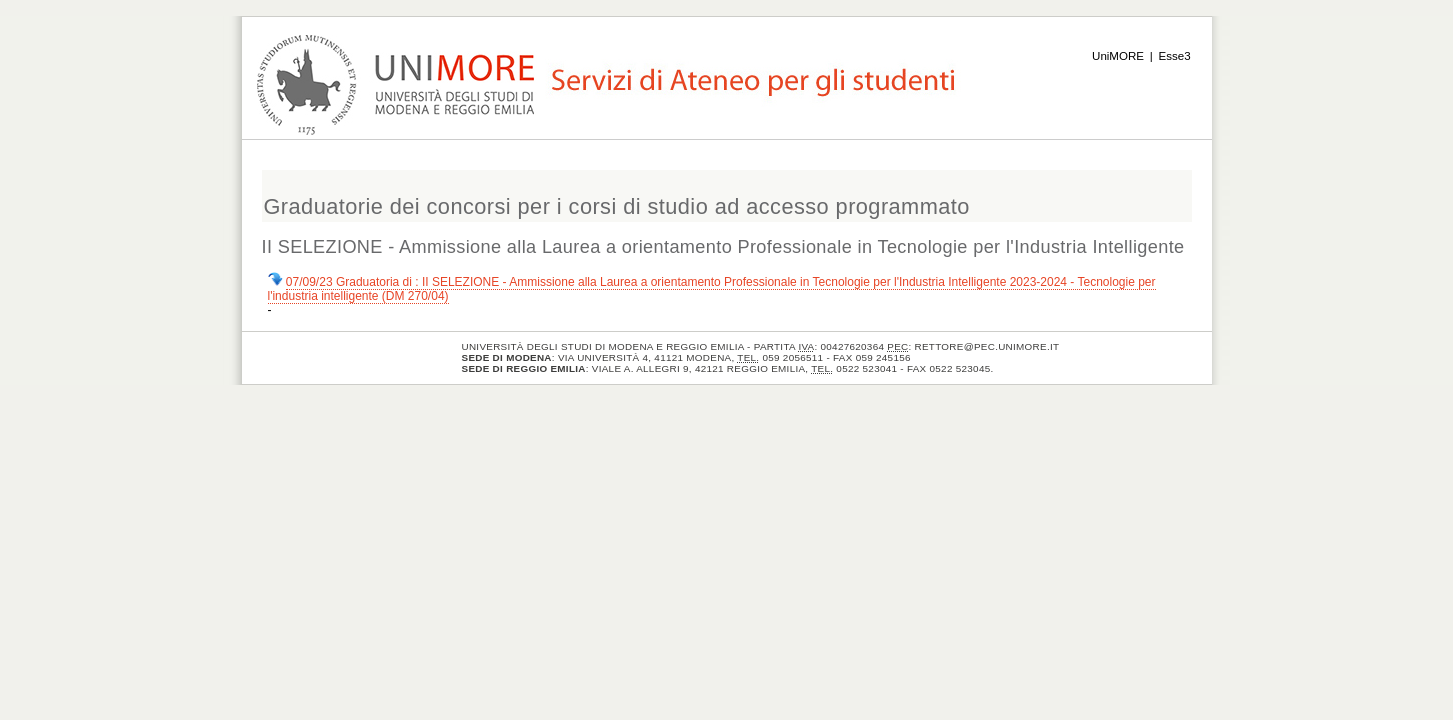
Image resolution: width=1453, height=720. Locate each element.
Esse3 (1175, 56)
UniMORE (1118, 56)
